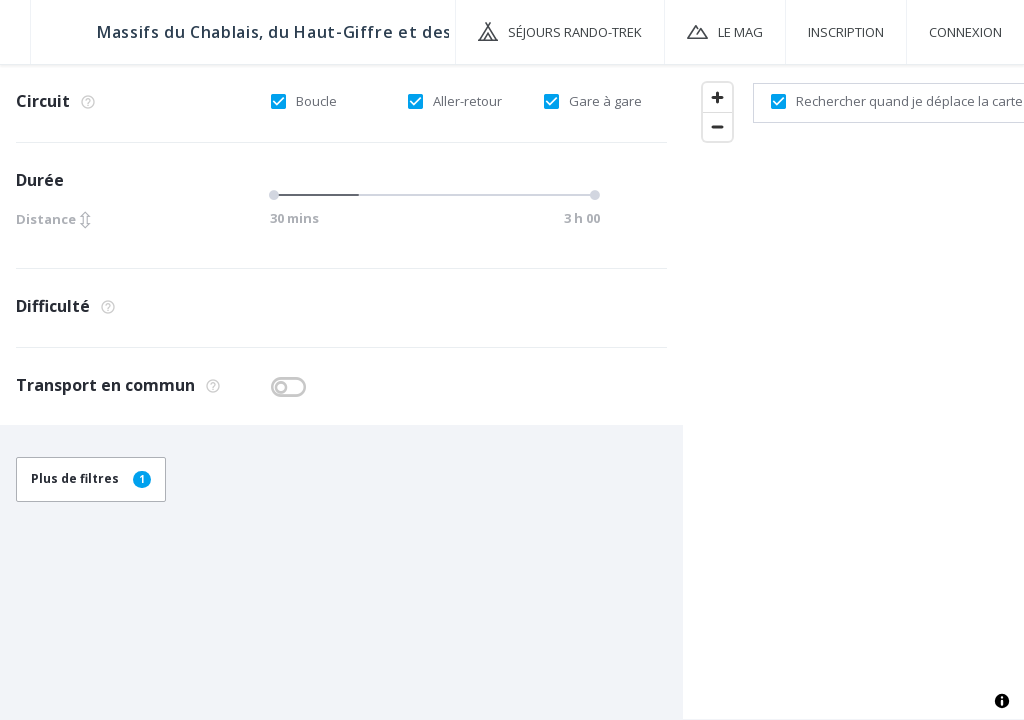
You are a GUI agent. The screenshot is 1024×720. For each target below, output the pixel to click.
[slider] (277, 195)
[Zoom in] (717, 97)
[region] (853, 391)
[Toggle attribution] (1002, 701)
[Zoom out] (717, 126)
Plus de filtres (91, 478)
